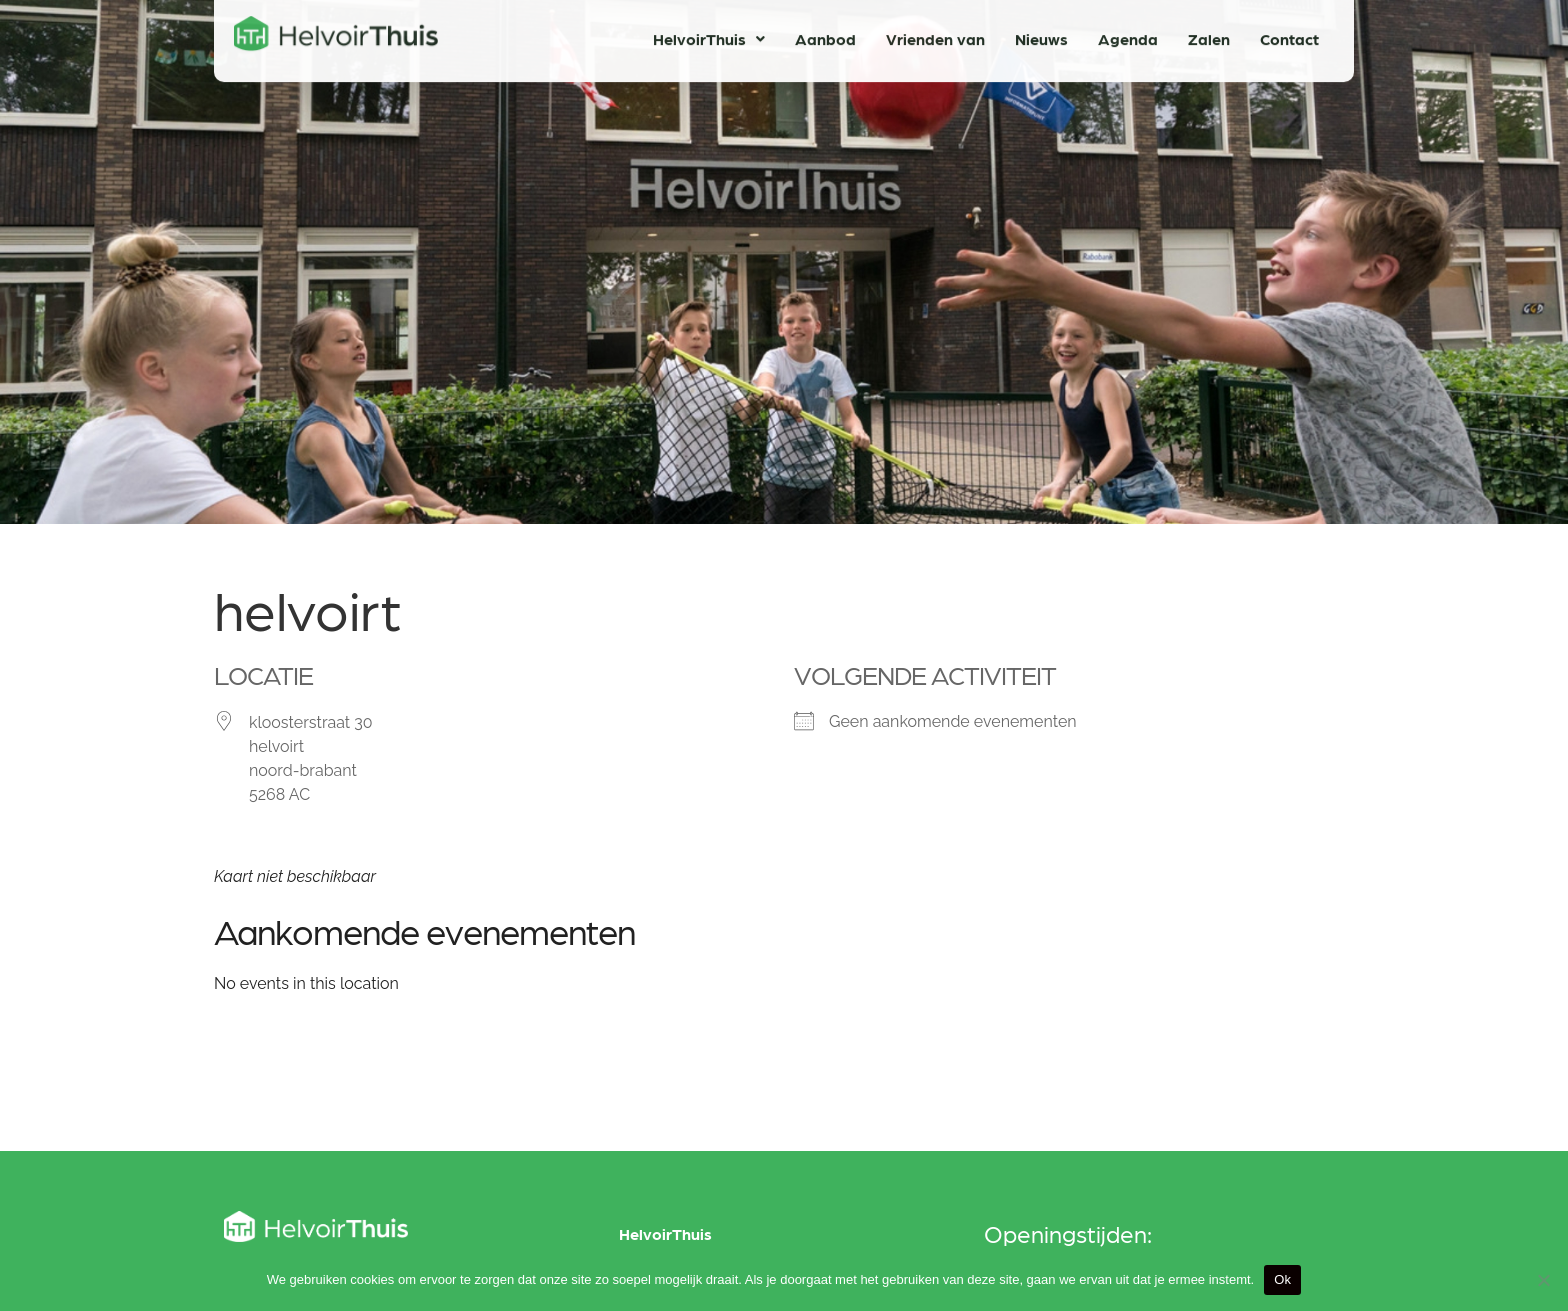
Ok (1282, 1279)
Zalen (1209, 34)
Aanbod (825, 34)
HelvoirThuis (709, 34)
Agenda (1128, 34)
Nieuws (1041, 34)
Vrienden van (935, 34)
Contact (1289, 34)
